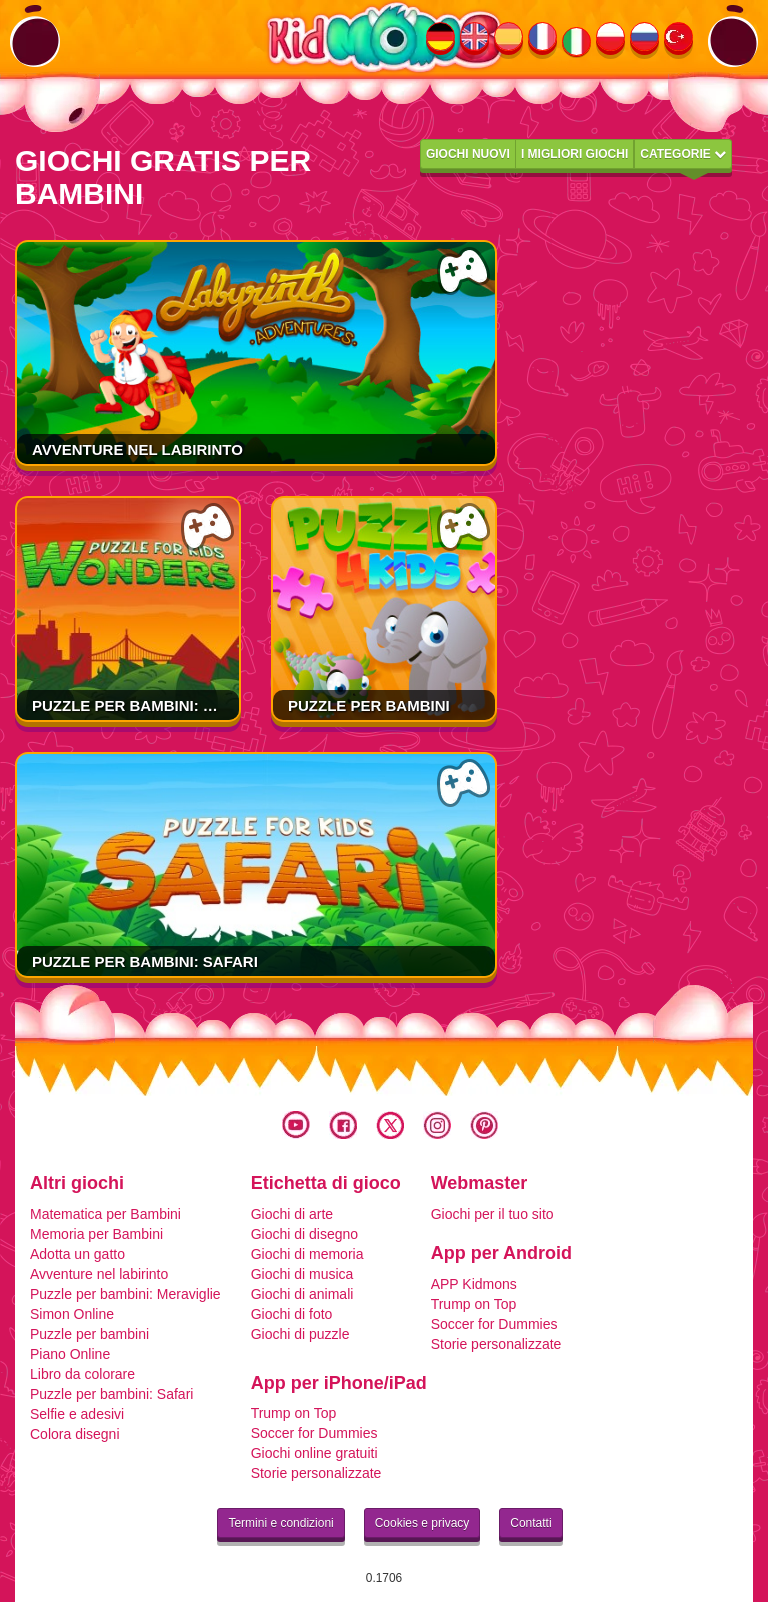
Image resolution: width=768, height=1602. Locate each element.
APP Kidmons (474, 1284)
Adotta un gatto (77, 1254)
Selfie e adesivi (77, 1414)
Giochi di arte (292, 1214)
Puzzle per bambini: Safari (145, 961)
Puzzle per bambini (369, 705)
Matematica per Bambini (105, 1214)
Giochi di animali (302, 1294)
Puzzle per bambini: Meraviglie (163, 705)
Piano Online (70, 1354)
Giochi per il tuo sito (492, 1214)
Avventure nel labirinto (137, 449)
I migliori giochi (574, 154)
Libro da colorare (82, 1374)
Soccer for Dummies (494, 1324)
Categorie (683, 154)
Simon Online (72, 1314)
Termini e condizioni (280, 1523)
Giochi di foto (292, 1314)
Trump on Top (474, 1304)
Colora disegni (75, 1434)
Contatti (530, 1523)
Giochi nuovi (468, 154)
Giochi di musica (302, 1274)
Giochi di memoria (307, 1254)
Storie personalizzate (496, 1344)
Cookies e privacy (422, 1523)
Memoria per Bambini (96, 1234)
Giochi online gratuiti (314, 1453)
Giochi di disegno (304, 1234)
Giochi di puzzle (300, 1334)
